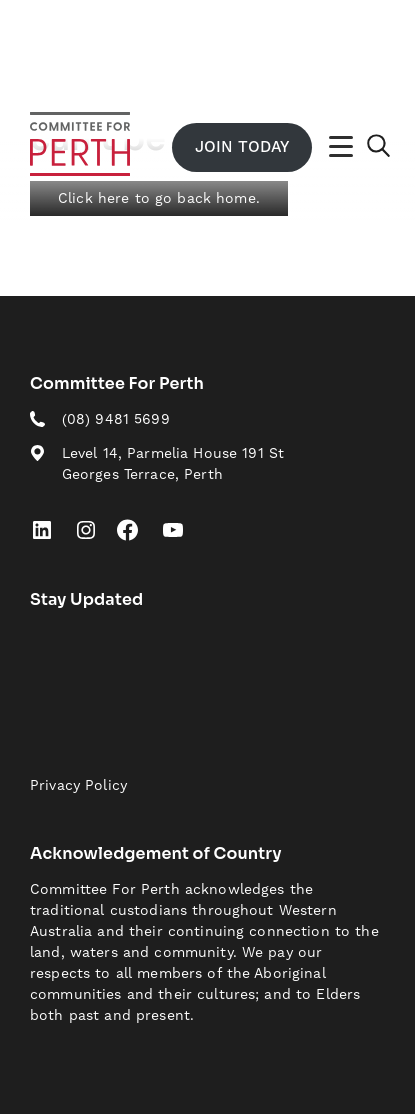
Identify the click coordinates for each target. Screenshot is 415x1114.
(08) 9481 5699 (116, 419)
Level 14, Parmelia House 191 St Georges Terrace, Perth (173, 463)
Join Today (242, 147)
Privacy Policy (78, 785)
